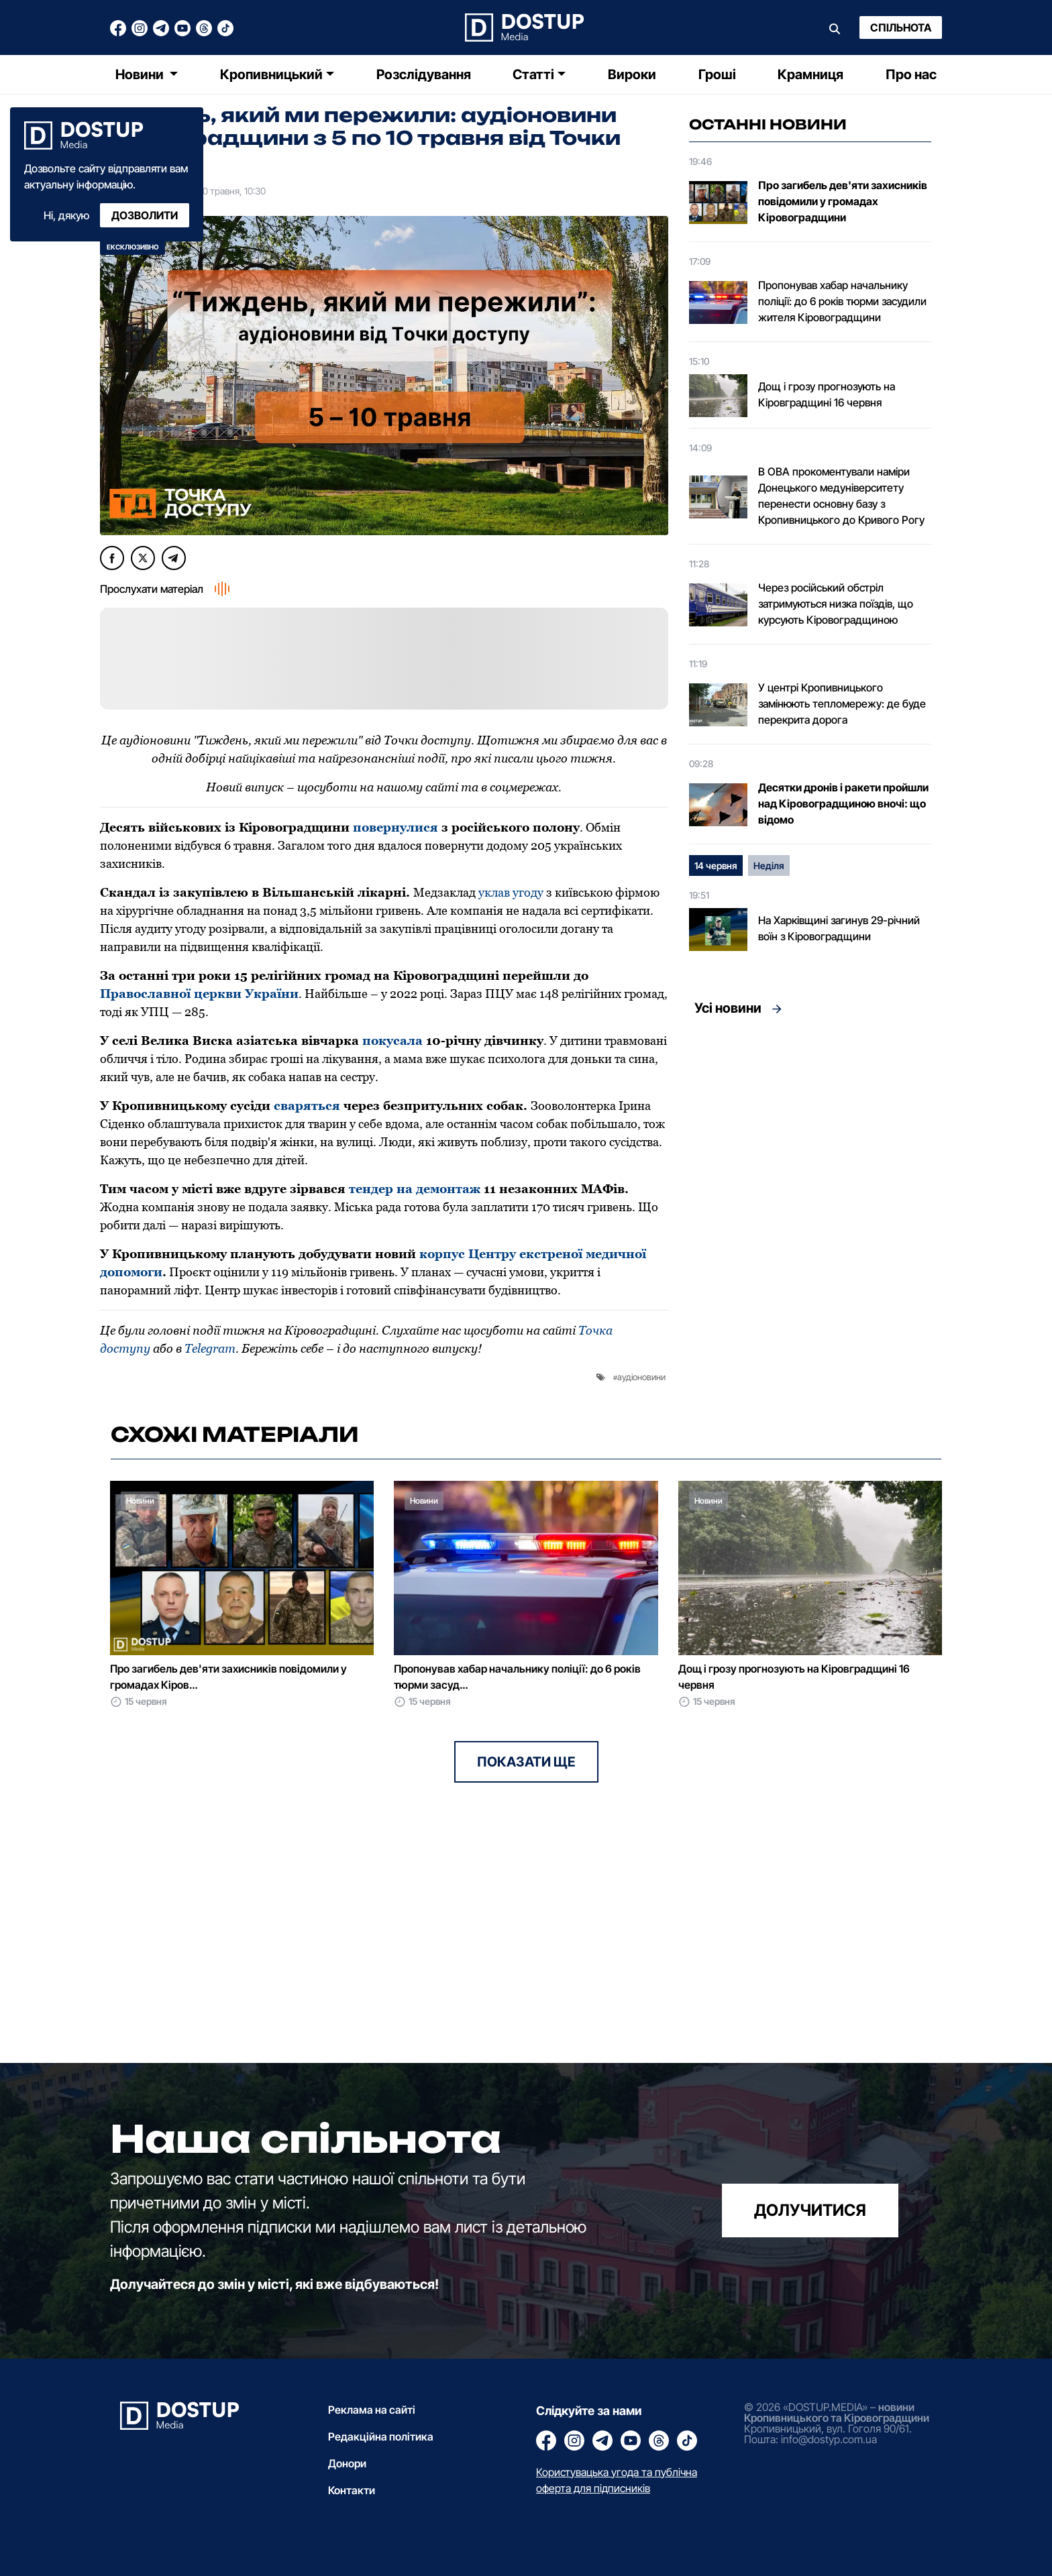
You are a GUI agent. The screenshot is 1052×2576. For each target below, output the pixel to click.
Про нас (911, 74)
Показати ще (526, 1762)
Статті (533, 74)
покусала (392, 1040)
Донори (347, 2463)
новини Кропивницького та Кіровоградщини (836, 2412)
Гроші (717, 74)
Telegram (210, 1348)
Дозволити (144, 215)
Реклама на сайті (371, 2409)
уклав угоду (510, 892)
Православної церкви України (199, 994)
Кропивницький (271, 74)
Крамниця (810, 74)
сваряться (307, 1106)
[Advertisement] (810, 1148)
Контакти (351, 2490)
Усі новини (727, 1008)
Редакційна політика (380, 2436)
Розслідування (423, 74)
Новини (140, 74)
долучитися (810, 2210)
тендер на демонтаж (414, 1189)
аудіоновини (641, 1376)
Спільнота (900, 27)
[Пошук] (835, 27)
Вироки (632, 74)
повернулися (395, 827)
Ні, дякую (66, 215)
